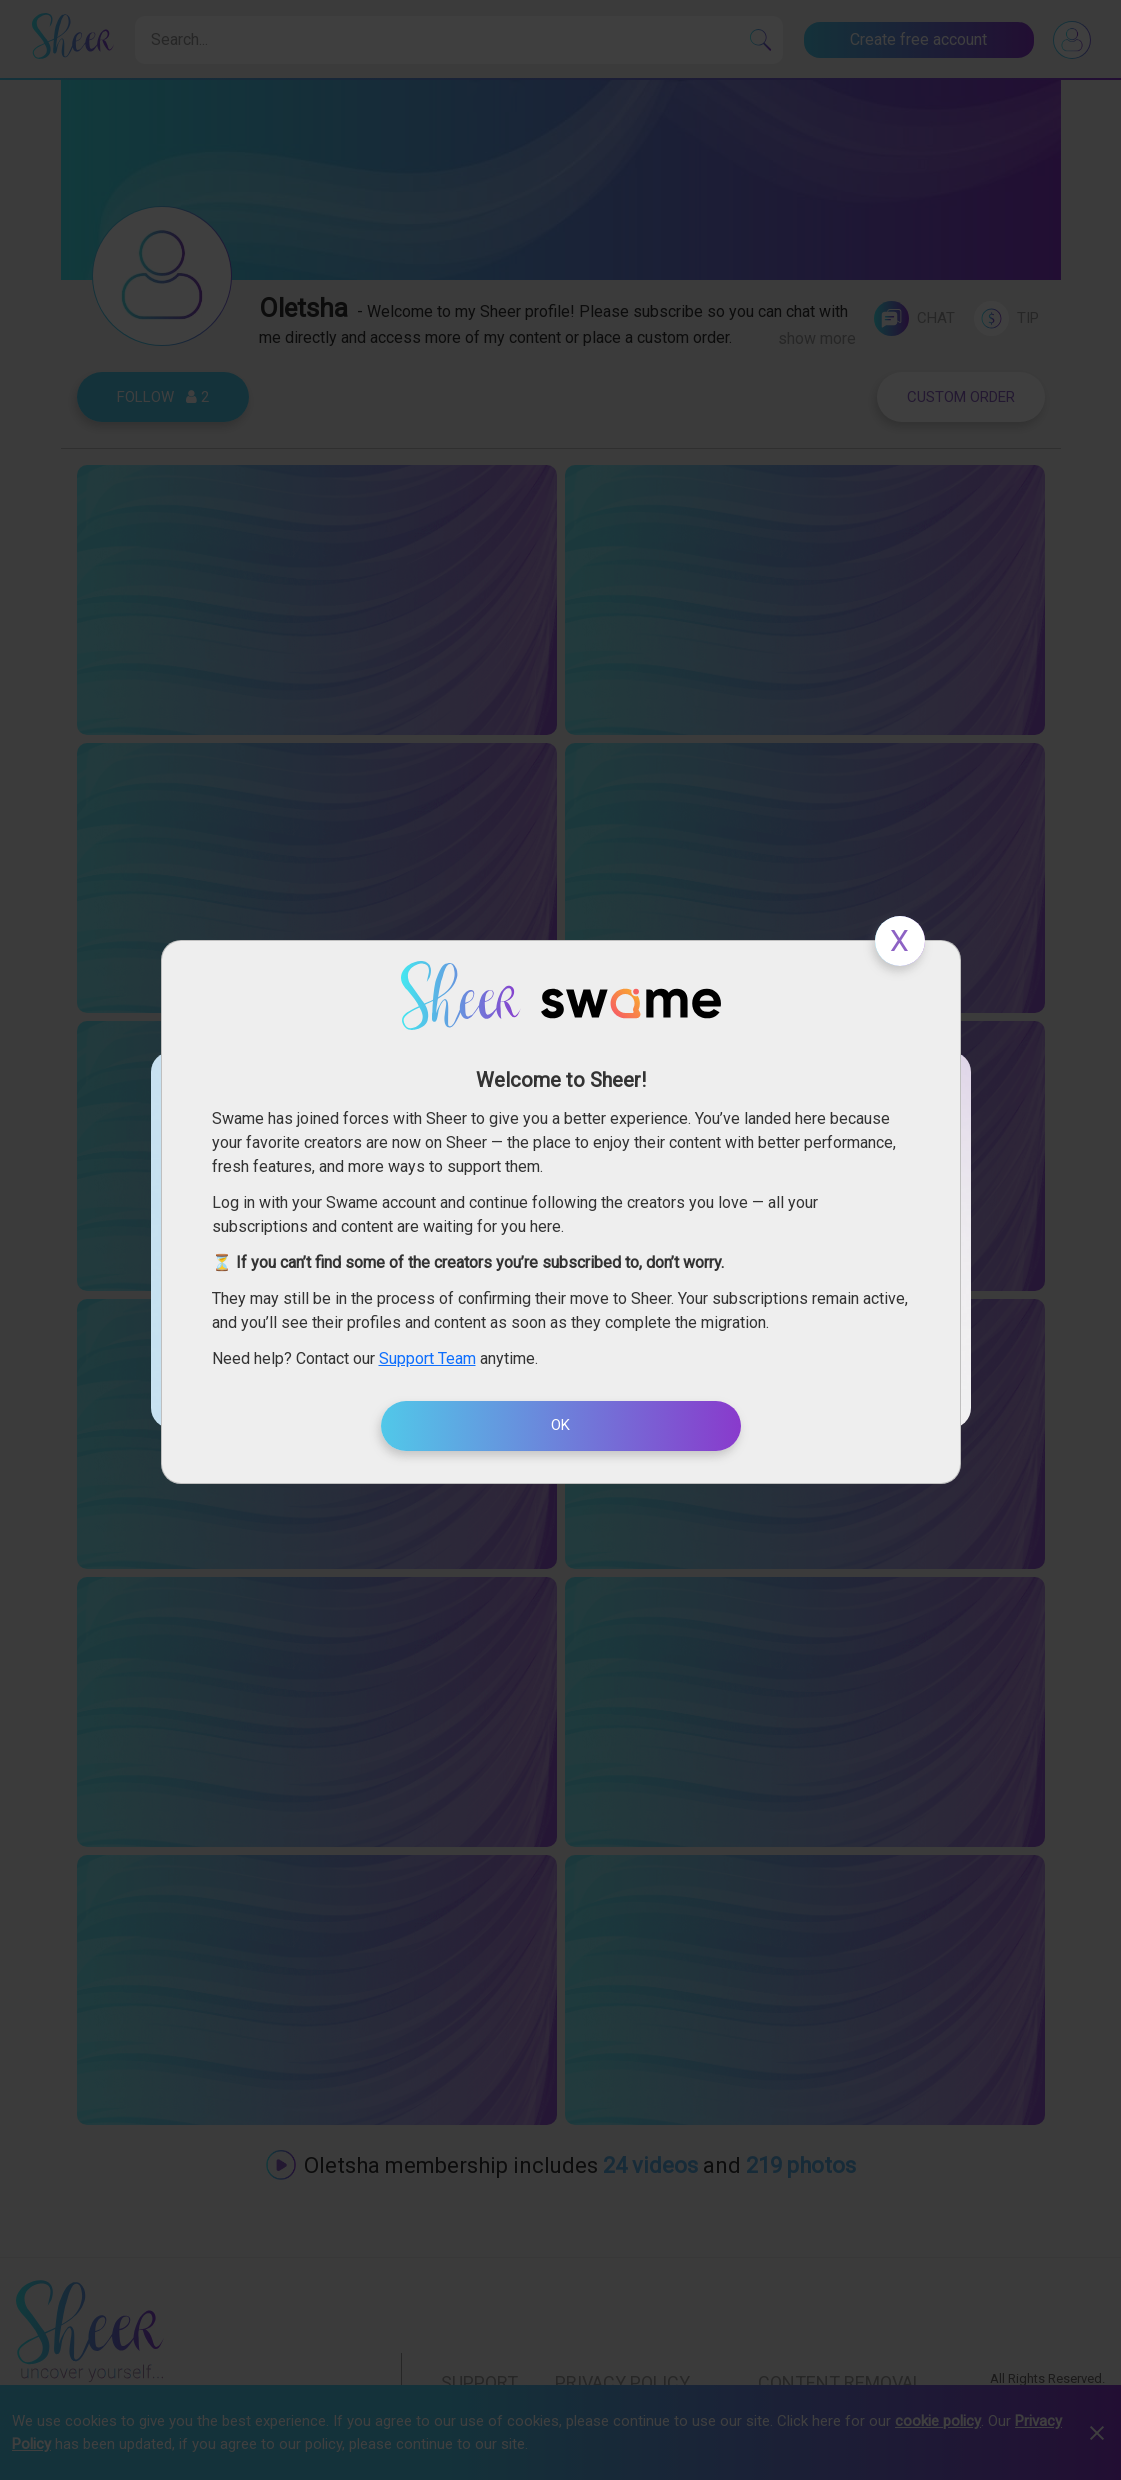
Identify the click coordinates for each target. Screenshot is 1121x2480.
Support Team (427, 1358)
